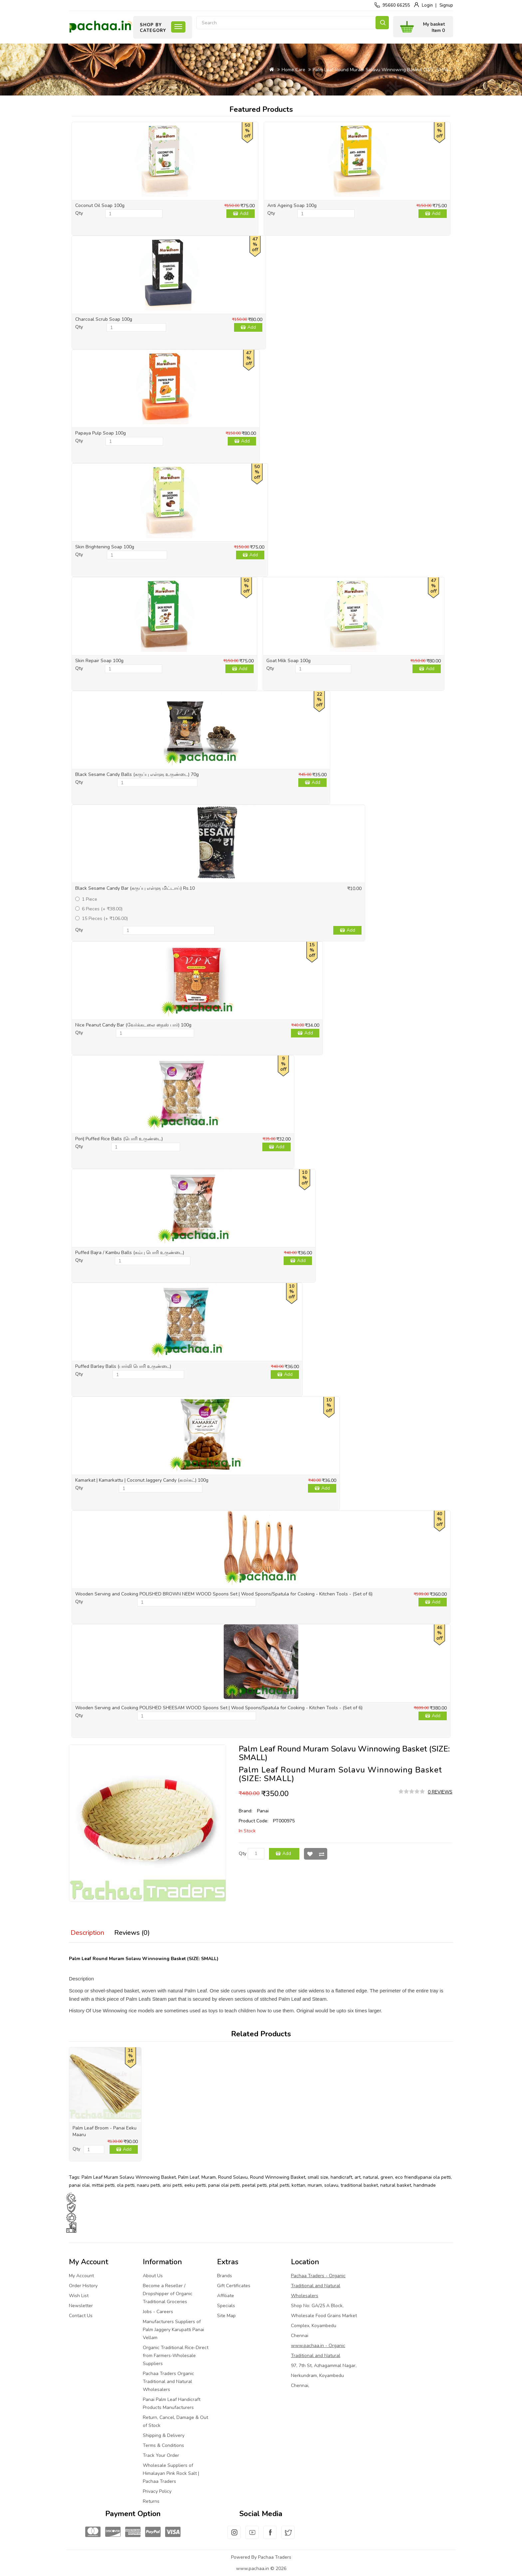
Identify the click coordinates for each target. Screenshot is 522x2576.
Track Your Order (161, 2455)
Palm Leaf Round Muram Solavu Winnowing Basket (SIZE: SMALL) (382, 70)
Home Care (293, 70)
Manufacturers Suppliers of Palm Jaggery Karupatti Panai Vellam (173, 2329)
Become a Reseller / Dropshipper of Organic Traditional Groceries (167, 2294)
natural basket (395, 2185)
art (358, 2177)
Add (244, 213)
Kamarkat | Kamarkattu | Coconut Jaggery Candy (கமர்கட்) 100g (141, 1480)
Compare (321, 1854)
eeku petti (195, 2185)
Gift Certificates (233, 2286)
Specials (226, 2305)
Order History (83, 2286)
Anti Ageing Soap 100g (292, 205)
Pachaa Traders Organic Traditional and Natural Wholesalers (168, 2381)
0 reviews (440, 1792)
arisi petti (172, 2185)
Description (87, 1932)
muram (315, 2185)
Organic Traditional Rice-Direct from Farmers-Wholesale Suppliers (175, 2355)
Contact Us (81, 2315)
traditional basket (359, 2185)
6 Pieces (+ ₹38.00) (99, 909)
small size (318, 2177)
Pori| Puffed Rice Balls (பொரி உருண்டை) (119, 1139)
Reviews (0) (132, 1932)
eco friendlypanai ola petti (423, 2177)
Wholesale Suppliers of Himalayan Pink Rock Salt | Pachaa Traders (171, 2473)
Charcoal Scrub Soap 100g (103, 319)
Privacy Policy (157, 2491)
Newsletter (81, 2305)
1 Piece (86, 899)
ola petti (125, 2185)
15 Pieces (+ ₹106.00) (101, 918)
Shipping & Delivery (163, 2435)
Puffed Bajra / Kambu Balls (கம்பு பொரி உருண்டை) (129, 1252)
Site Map (226, 2315)
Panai (263, 1811)
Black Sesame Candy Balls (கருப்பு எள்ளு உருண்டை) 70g (137, 774)
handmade (424, 2185)
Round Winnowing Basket (277, 2177)
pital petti (279, 2185)
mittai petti (103, 2185)
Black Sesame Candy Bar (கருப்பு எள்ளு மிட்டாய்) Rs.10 (135, 888)
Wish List (310, 1854)
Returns (151, 2501)
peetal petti (254, 2185)
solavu (331, 2185)
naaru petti (148, 2185)
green (387, 2177)
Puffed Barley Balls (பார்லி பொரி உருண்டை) (123, 1366)
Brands (224, 2276)
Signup (446, 5)
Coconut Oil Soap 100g (100, 205)
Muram (208, 2177)
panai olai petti (224, 2185)
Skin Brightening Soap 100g (104, 547)
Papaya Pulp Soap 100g (100, 433)
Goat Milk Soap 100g (288, 660)
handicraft (341, 2177)
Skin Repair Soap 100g (99, 660)
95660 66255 (396, 5)
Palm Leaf (188, 2177)
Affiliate (225, 2296)
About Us (153, 2276)
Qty (79, 213)
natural (370, 2177)
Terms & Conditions (163, 2445)
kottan (298, 2185)
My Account (81, 2276)
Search (382, 22)
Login (427, 5)
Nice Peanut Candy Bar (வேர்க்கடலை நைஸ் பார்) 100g (133, 1025)
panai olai (79, 2185)
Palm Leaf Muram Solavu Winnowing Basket (129, 2177)
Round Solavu (233, 2177)
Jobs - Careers (158, 2311)
